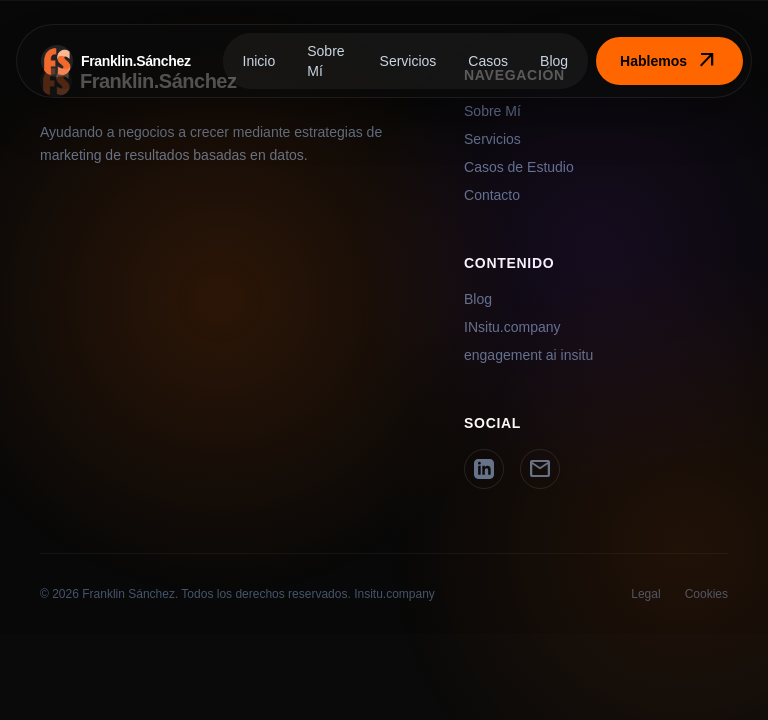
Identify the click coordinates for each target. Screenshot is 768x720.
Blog (554, 61)
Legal (645, 594)
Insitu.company (394, 594)
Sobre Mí (325, 61)
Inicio (259, 61)
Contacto (492, 195)
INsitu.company (512, 327)
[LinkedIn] (484, 469)
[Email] (540, 469)
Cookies (706, 594)
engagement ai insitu (528, 355)
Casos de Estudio (519, 167)
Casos (488, 61)
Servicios (408, 61)
